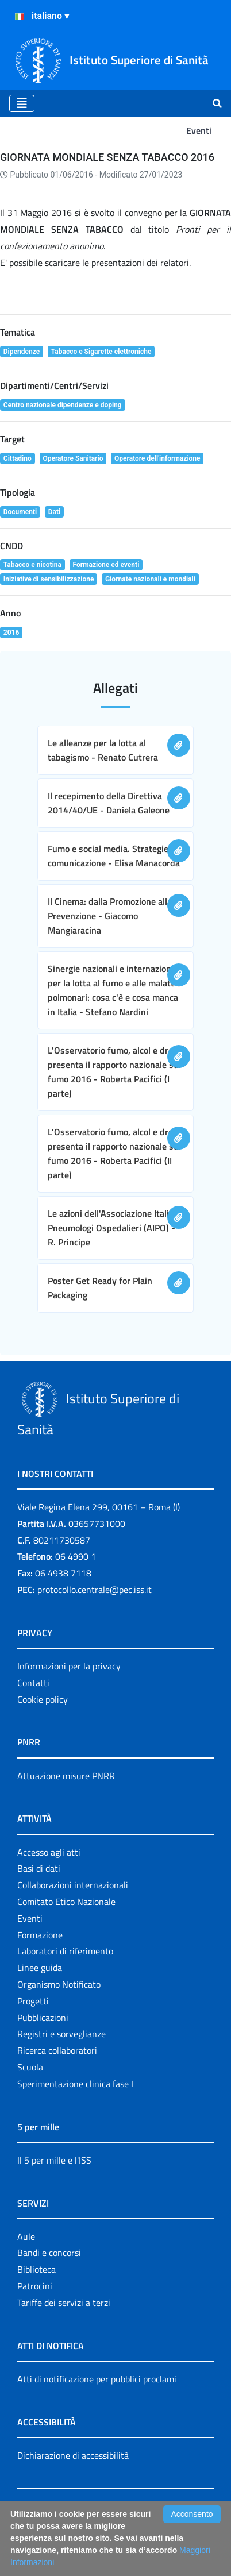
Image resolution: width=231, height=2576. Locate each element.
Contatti (33, 1683)
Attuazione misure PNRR (66, 1776)
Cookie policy (42, 1699)
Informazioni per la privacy (69, 1666)
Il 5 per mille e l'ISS (54, 2160)
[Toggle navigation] (21, 103)
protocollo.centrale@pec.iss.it (94, 1589)
